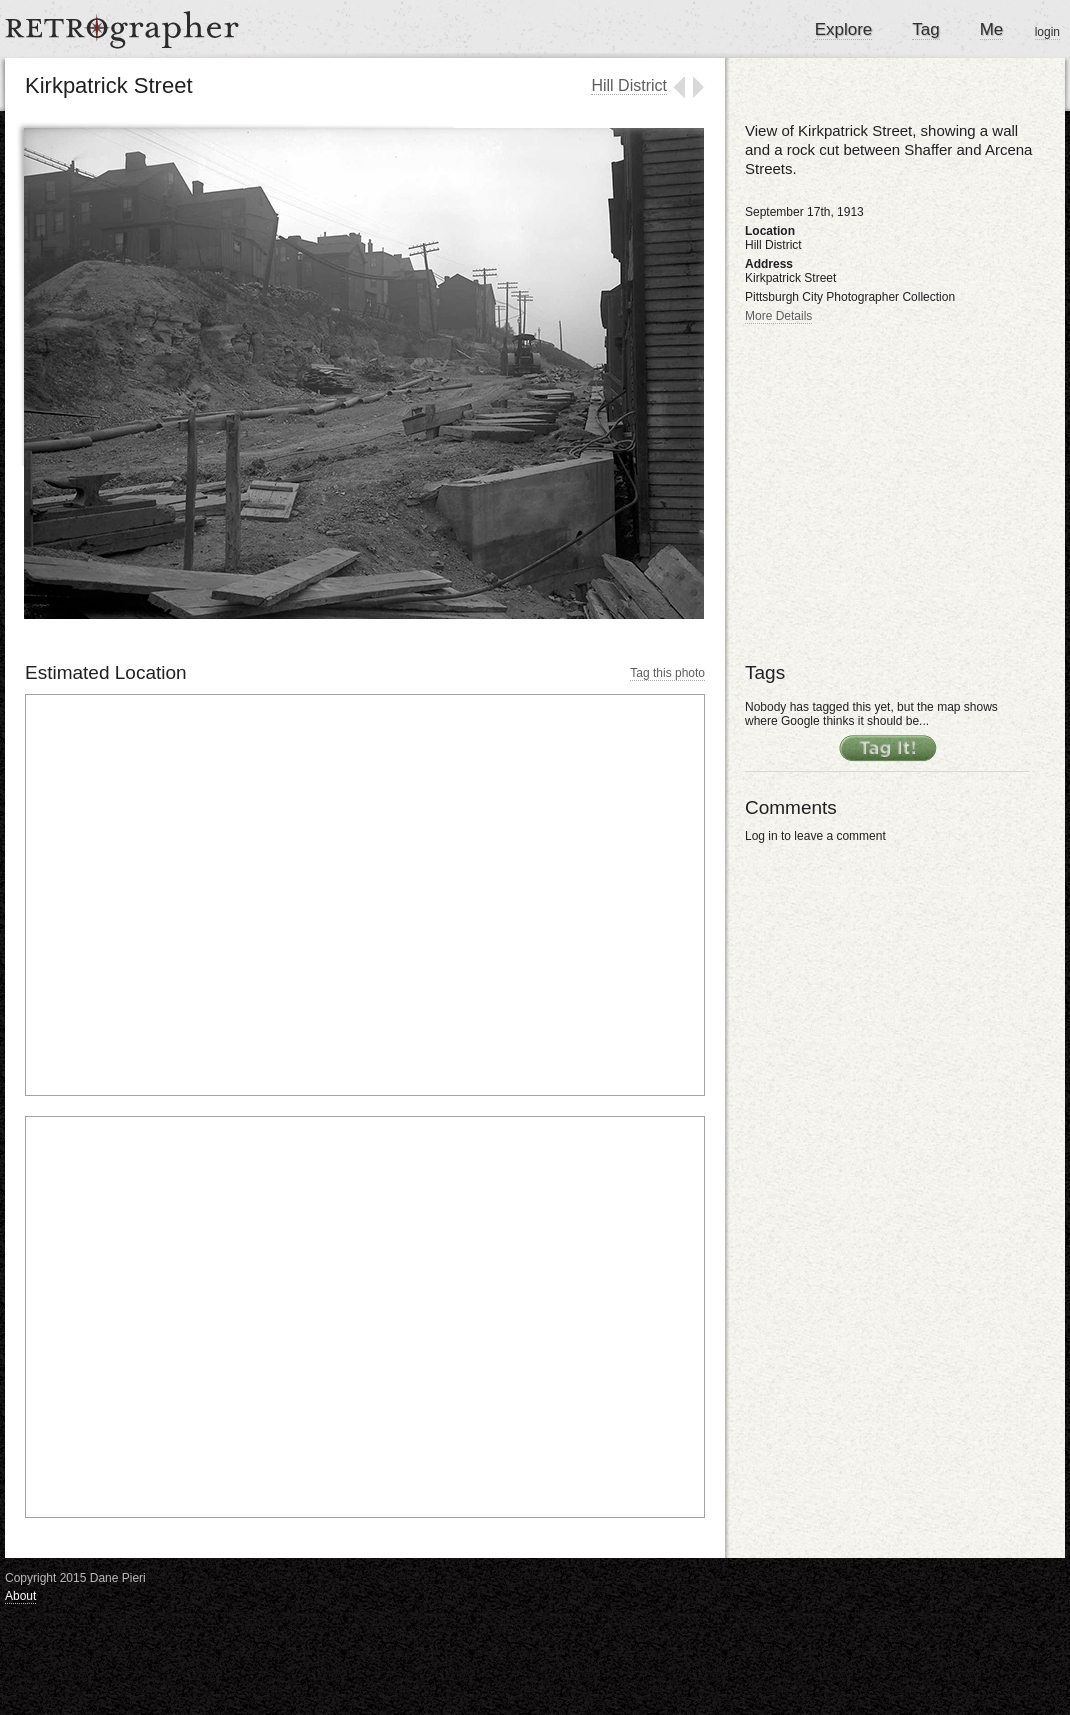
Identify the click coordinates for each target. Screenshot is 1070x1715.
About (20, 1596)
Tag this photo (667, 673)
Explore (844, 29)
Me (992, 29)
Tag (925, 29)
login (1047, 32)
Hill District (629, 85)
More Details (778, 316)
